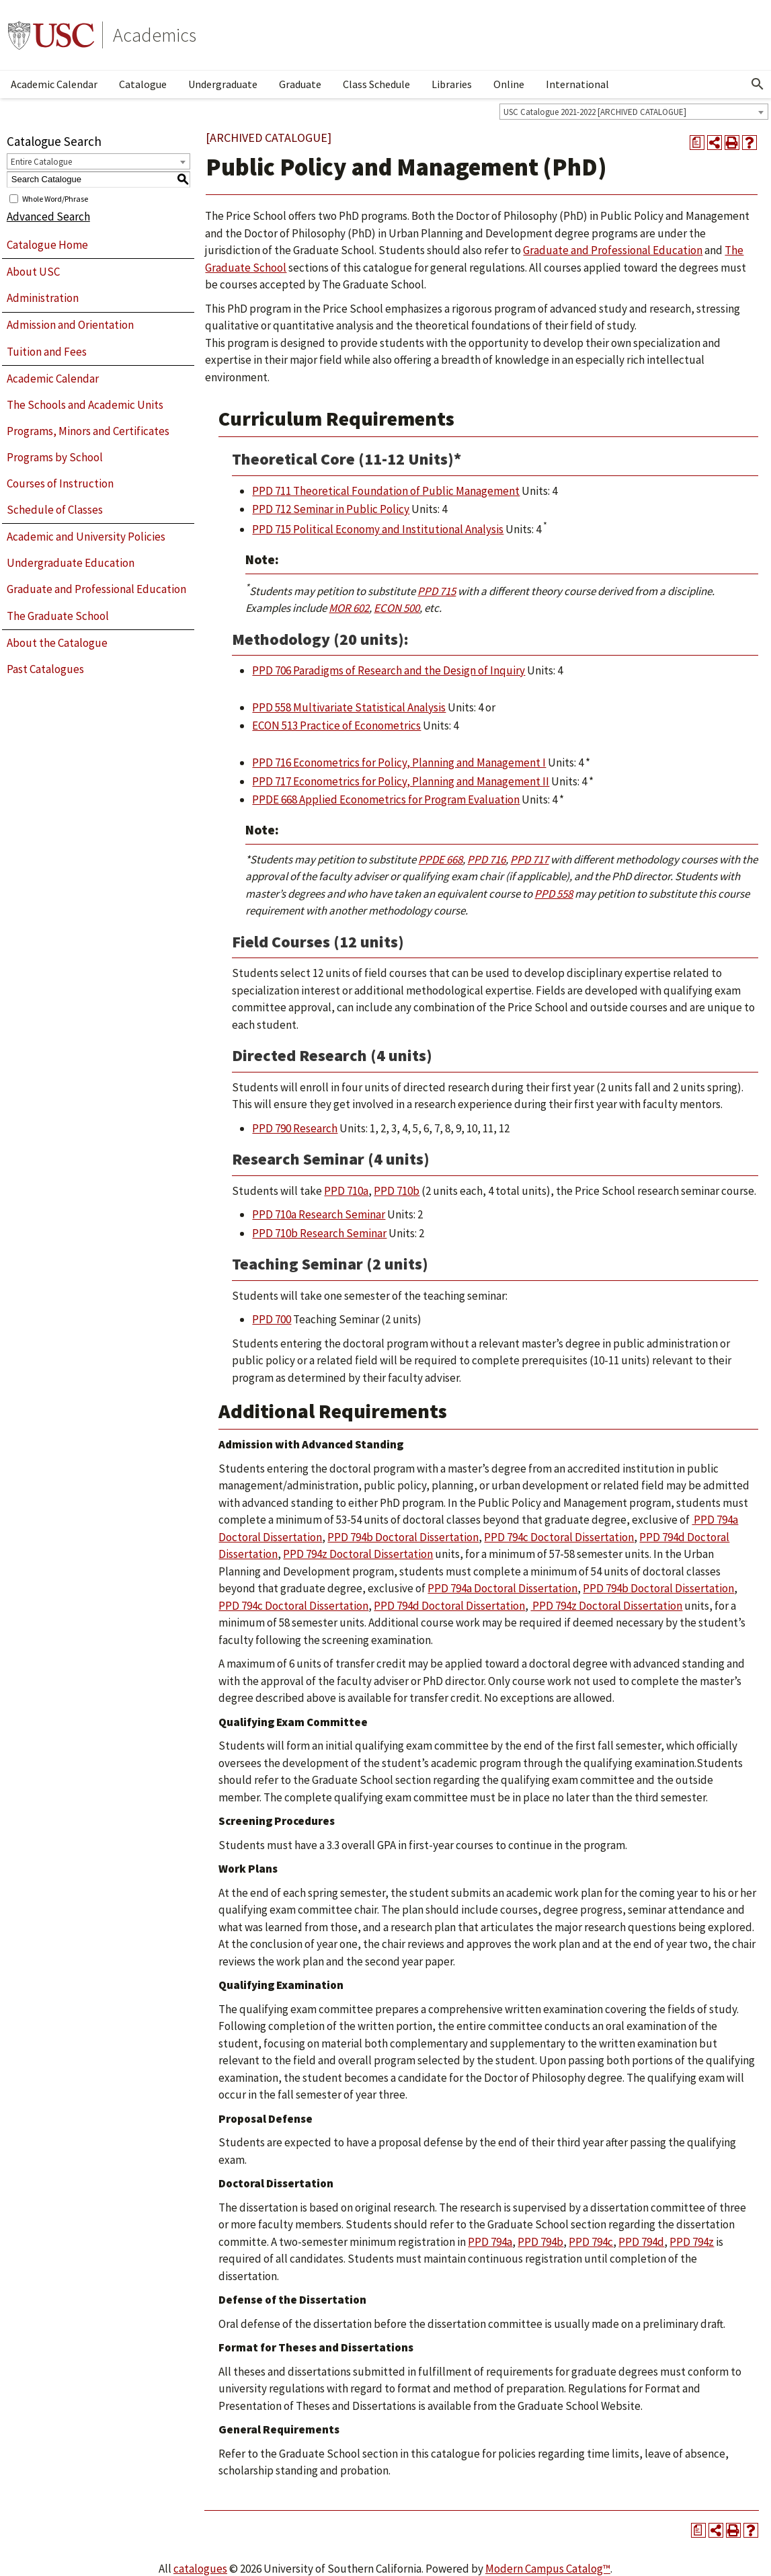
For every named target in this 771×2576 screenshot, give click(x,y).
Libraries (452, 84)
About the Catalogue (57, 642)
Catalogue (143, 84)
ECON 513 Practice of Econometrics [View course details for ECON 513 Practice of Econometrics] (336, 725)
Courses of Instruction (60, 483)
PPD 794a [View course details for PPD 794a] (490, 2241)
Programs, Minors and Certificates (88, 431)
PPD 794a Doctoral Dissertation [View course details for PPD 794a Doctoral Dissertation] (502, 1588)
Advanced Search (48, 216)
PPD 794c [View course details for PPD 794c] (591, 2241)
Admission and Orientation (70, 324)
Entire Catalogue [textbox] (41, 161)
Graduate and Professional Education (96, 589)
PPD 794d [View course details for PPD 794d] (641, 2241)
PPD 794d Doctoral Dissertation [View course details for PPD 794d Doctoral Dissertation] (449, 1605)
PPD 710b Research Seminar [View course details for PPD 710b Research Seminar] (319, 1233)
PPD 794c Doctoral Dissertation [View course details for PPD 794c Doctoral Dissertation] (559, 1537)
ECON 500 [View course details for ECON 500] (396, 607)
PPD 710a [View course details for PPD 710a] (346, 1190)
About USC (33, 271)
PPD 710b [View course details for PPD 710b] (396, 1190)
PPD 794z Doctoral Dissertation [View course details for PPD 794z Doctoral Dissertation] (358, 1554)
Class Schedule (376, 84)
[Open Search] (757, 84)
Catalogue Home (47, 244)
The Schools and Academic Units (85, 404)
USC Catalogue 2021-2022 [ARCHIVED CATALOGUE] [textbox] (594, 112)
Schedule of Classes (55, 509)
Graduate (300, 84)
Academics (154, 35)
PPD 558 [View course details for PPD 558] (553, 893)
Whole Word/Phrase (55, 198)
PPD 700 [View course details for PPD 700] (271, 1319)
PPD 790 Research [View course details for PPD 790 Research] (294, 1128)
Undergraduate (222, 84)
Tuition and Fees (47, 351)
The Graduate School (58, 616)
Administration (43, 297)
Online (508, 84)
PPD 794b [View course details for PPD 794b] (540, 2241)
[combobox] (633, 112)
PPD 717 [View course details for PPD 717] (529, 859)
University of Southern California (51, 35)
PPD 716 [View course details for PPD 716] (486, 859)
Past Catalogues (45, 669)
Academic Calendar (54, 84)
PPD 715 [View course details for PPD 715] (436, 591)
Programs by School (55, 457)
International (577, 84)
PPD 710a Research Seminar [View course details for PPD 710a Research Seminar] (318, 1214)
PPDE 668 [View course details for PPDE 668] (440, 859)
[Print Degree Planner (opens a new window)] (697, 142)
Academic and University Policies (86, 536)
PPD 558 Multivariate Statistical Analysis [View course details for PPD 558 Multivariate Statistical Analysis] (349, 707)
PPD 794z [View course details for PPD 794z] (691, 2241)
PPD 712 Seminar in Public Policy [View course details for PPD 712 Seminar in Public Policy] (330, 509)
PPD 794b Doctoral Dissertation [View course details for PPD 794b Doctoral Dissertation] (403, 1537)
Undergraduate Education (70, 562)
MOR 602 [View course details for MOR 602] (349, 607)
